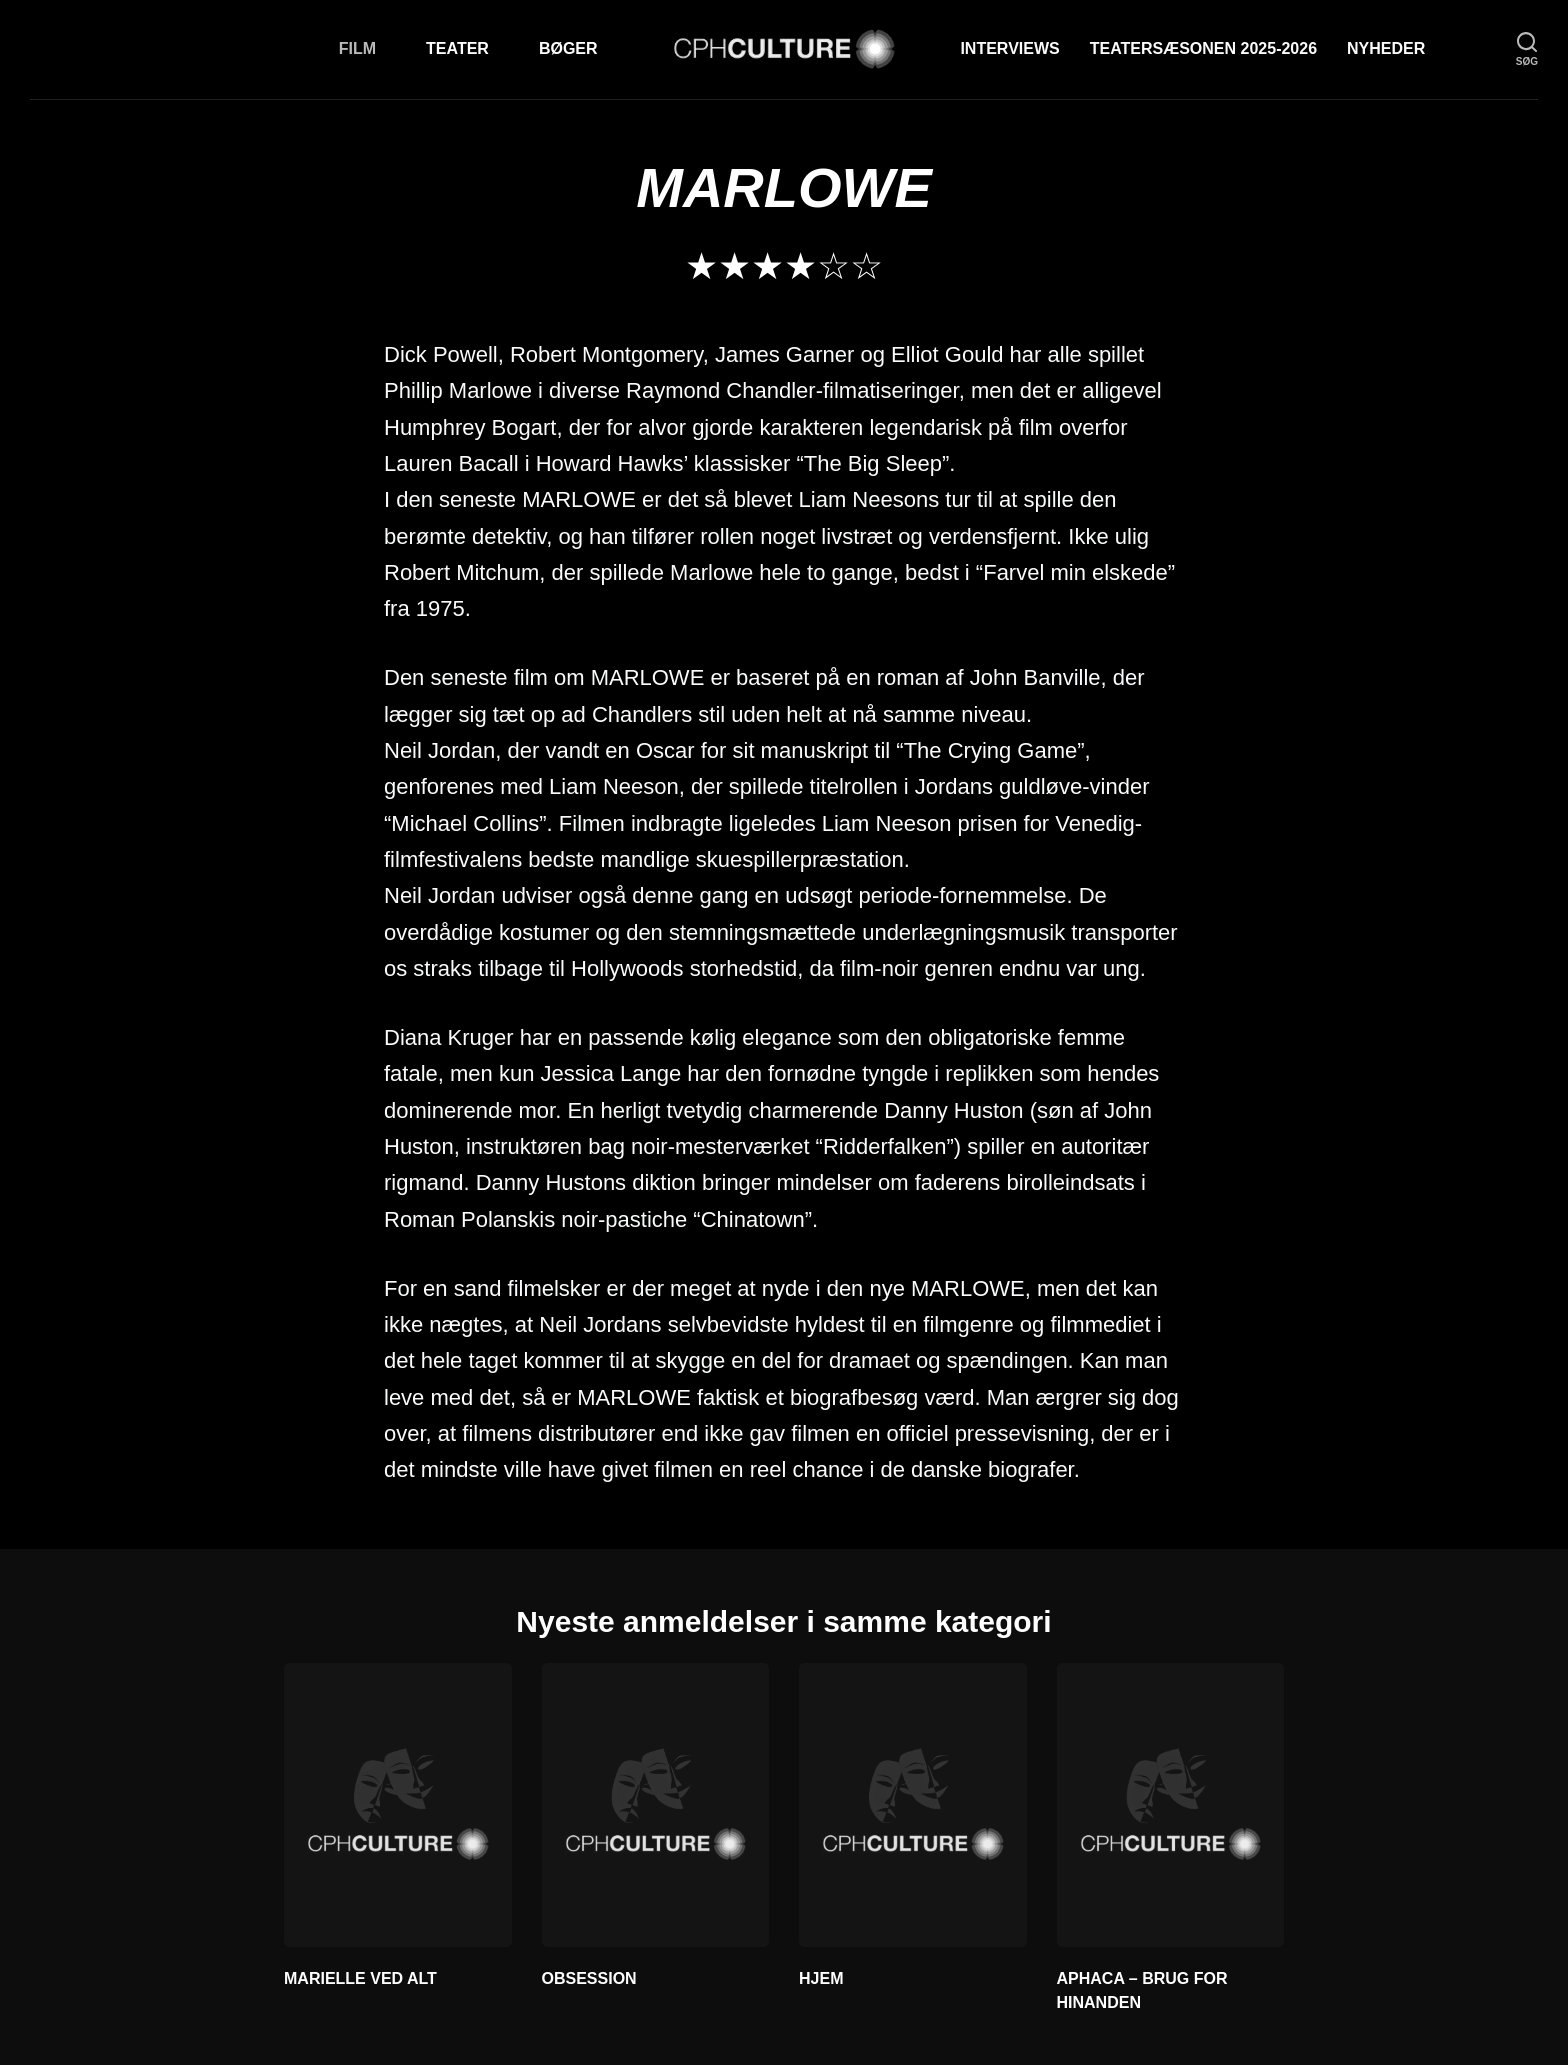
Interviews (1009, 48)
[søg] (1527, 49)
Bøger (568, 48)
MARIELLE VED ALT (360, 1978)
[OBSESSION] (656, 1805)
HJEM (821, 1978)
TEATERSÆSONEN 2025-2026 (1203, 48)
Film (357, 48)
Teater (457, 48)
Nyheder (1386, 48)
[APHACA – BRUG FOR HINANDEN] (1171, 1805)
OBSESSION (589, 1978)
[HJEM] (913, 1805)
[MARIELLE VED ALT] (398, 1805)
